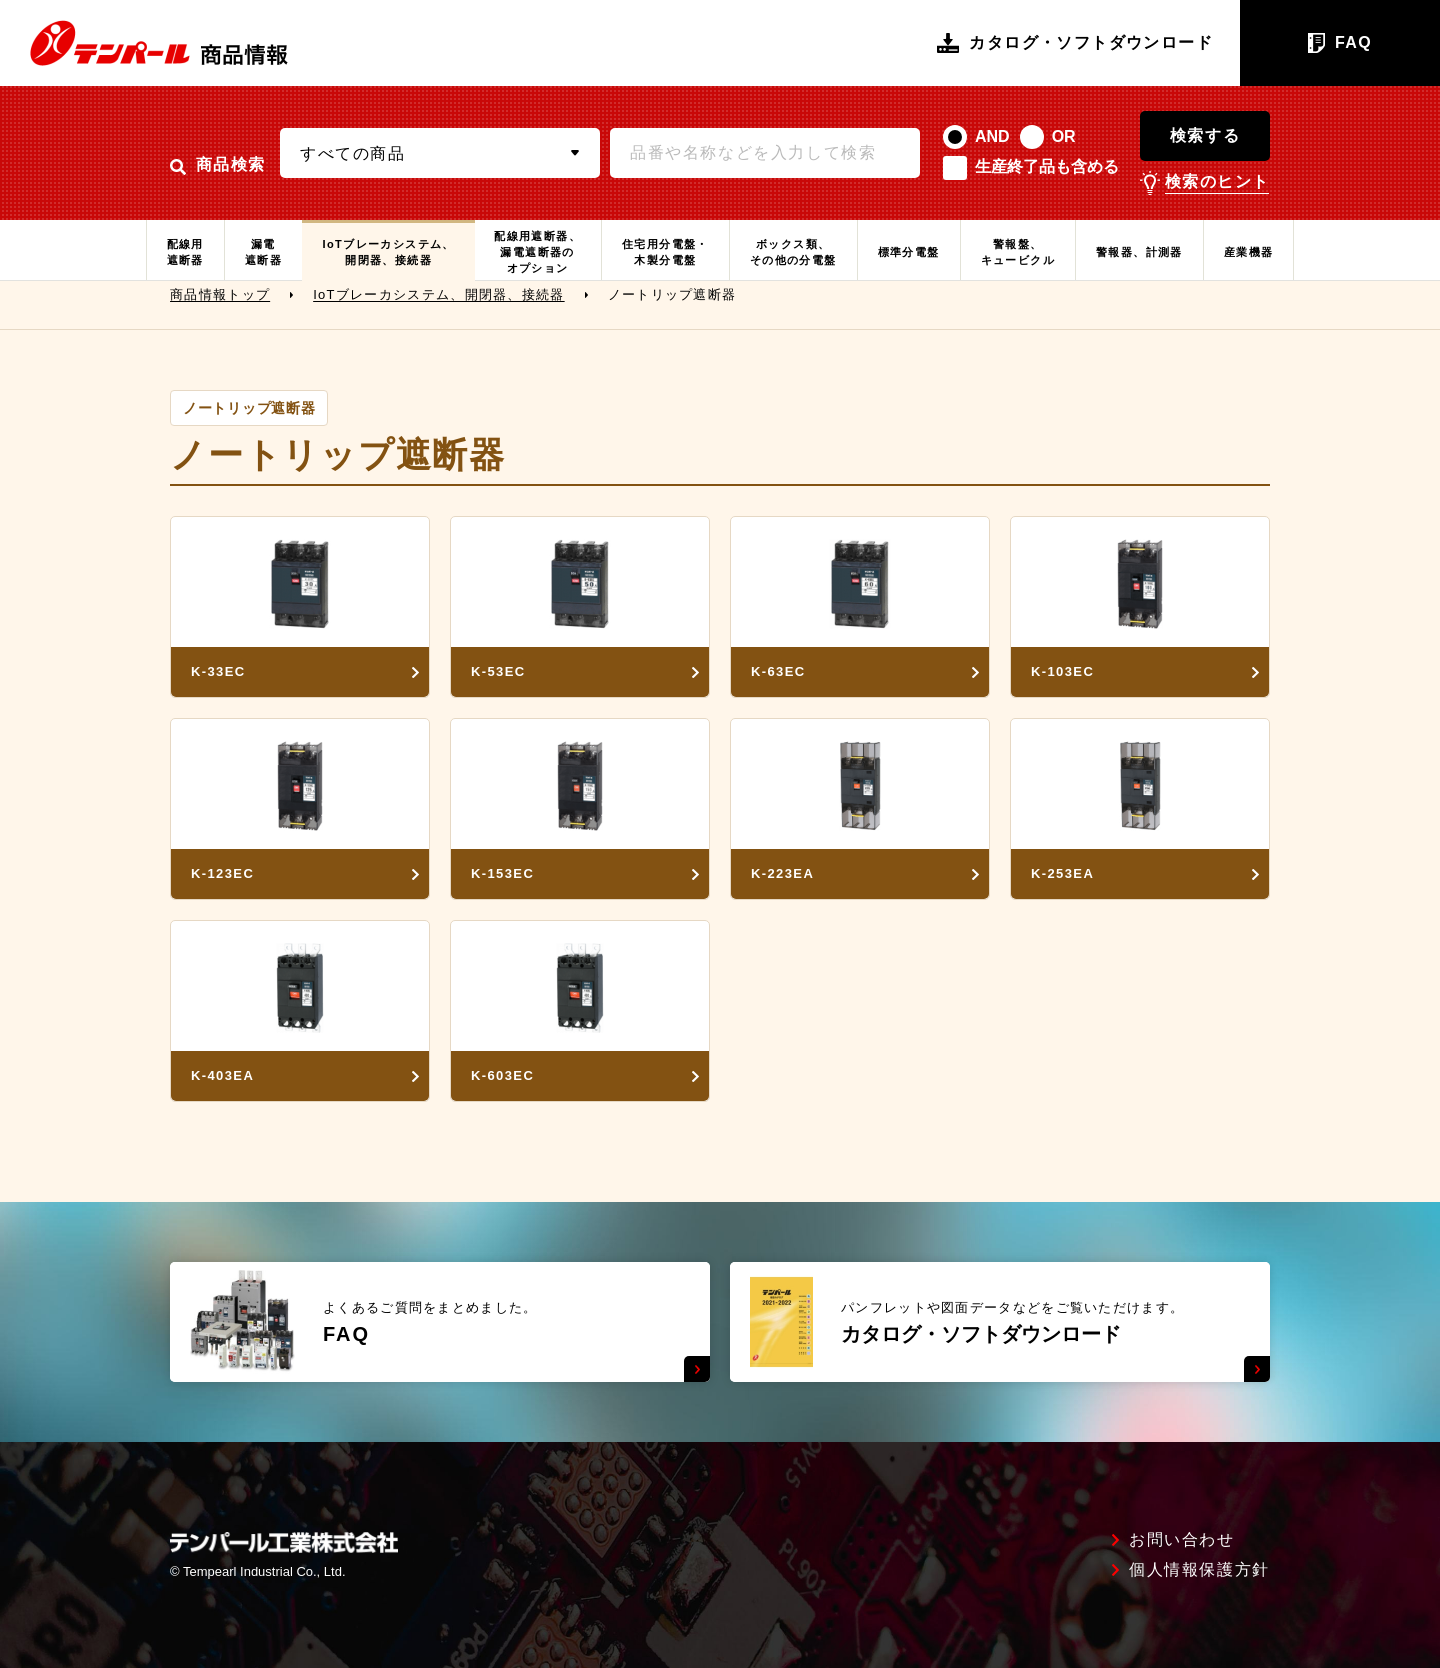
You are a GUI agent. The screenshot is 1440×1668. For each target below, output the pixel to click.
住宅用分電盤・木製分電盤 (665, 252)
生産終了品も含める (1047, 166)
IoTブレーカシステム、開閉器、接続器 (388, 252)
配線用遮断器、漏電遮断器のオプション (537, 252)
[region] (720, 305)
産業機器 (1249, 252)
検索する (1205, 135)
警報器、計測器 (1139, 252)
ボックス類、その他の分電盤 (793, 252)
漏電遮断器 (263, 252)
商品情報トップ (220, 304)
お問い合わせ (1182, 1540)
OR (1064, 136)
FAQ (1340, 43)
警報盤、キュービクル (1018, 252)
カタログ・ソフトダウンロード (1075, 43)
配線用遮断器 (185, 252)
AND (992, 136)
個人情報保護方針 (1199, 1570)
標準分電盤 (909, 252)
